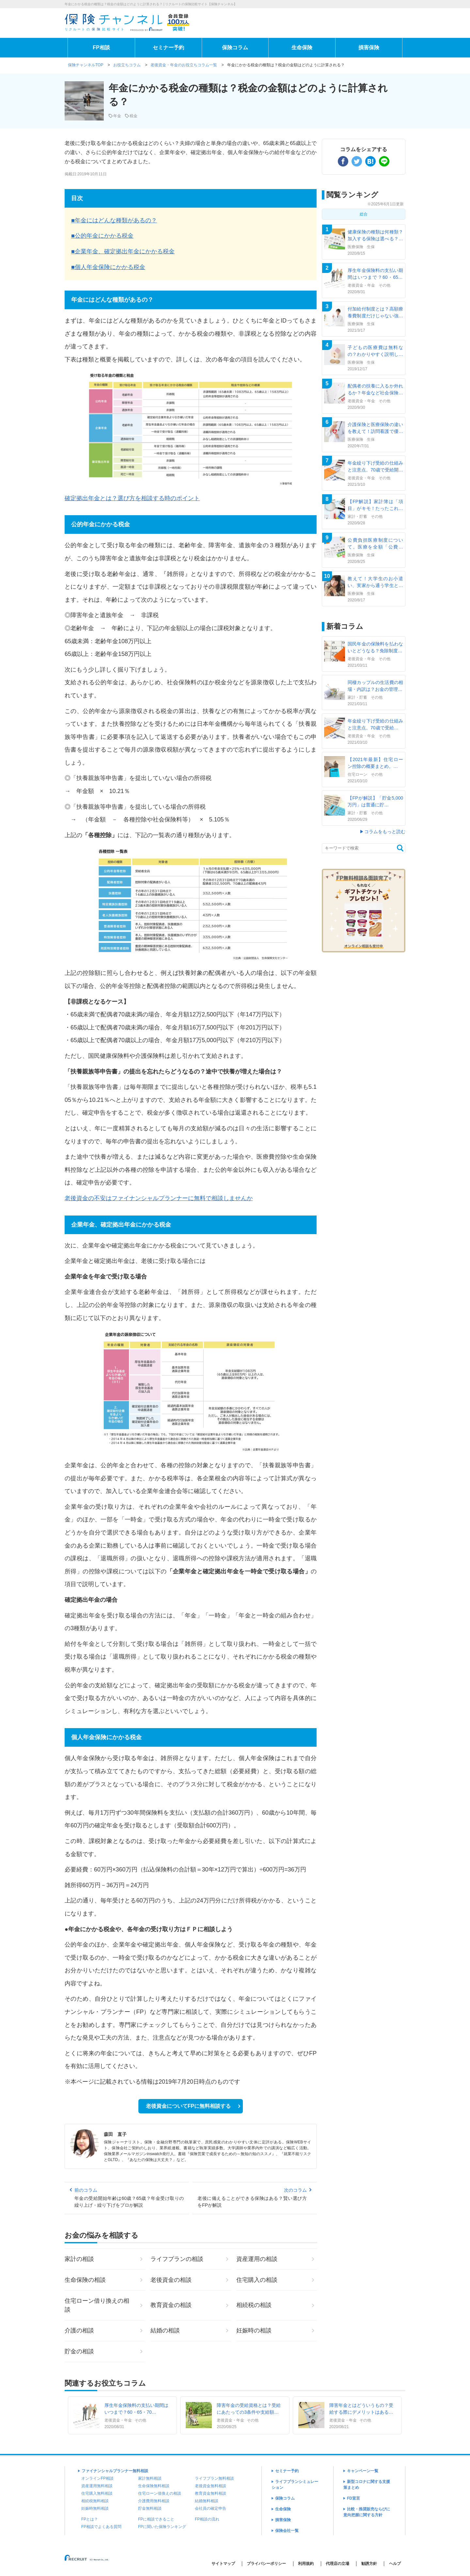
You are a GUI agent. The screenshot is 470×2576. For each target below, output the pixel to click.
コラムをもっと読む (384, 831)
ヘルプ (395, 2563)
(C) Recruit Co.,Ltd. (87, 2560)
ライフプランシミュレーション (295, 2484)
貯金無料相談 (150, 2508)
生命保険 (301, 47)
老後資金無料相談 (210, 2486)
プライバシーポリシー (266, 2563)
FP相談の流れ (207, 2519)
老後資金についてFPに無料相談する (188, 2106)
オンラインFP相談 (97, 2478)
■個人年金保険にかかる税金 (108, 267)
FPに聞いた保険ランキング (162, 2526)
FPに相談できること (156, 2519)
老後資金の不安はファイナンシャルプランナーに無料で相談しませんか (159, 1198)
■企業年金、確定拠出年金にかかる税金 (123, 251)
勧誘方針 (369, 2563)
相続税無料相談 (95, 2501)
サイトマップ (223, 2563)
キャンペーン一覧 (362, 2471)
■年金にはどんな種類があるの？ (114, 220)
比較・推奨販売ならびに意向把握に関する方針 (366, 2512)
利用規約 (306, 2563)
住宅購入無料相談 (97, 2493)
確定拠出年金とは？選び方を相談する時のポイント (132, 498)
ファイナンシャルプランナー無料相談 (115, 2471)
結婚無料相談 (206, 2501)
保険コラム (235, 47)
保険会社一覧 (287, 2530)
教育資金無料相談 (210, 2493)
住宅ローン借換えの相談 (159, 2493)
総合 (364, 214)
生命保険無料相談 (153, 2486)
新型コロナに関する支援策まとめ (366, 2484)
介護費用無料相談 (153, 2501)
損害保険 (368, 47)
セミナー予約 (168, 47)
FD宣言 (353, 2498)
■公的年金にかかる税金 (102, 235)
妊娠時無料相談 (95, 2508)
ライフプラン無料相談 (214, 2478)
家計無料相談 (150, 2478)
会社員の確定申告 (210, 2508)
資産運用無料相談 (97, 2486)
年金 (117, 116)
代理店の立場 (337, 2563)
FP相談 (101, 47)
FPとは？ (89, 2519)
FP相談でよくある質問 (101, 2526)
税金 (133, 116)
